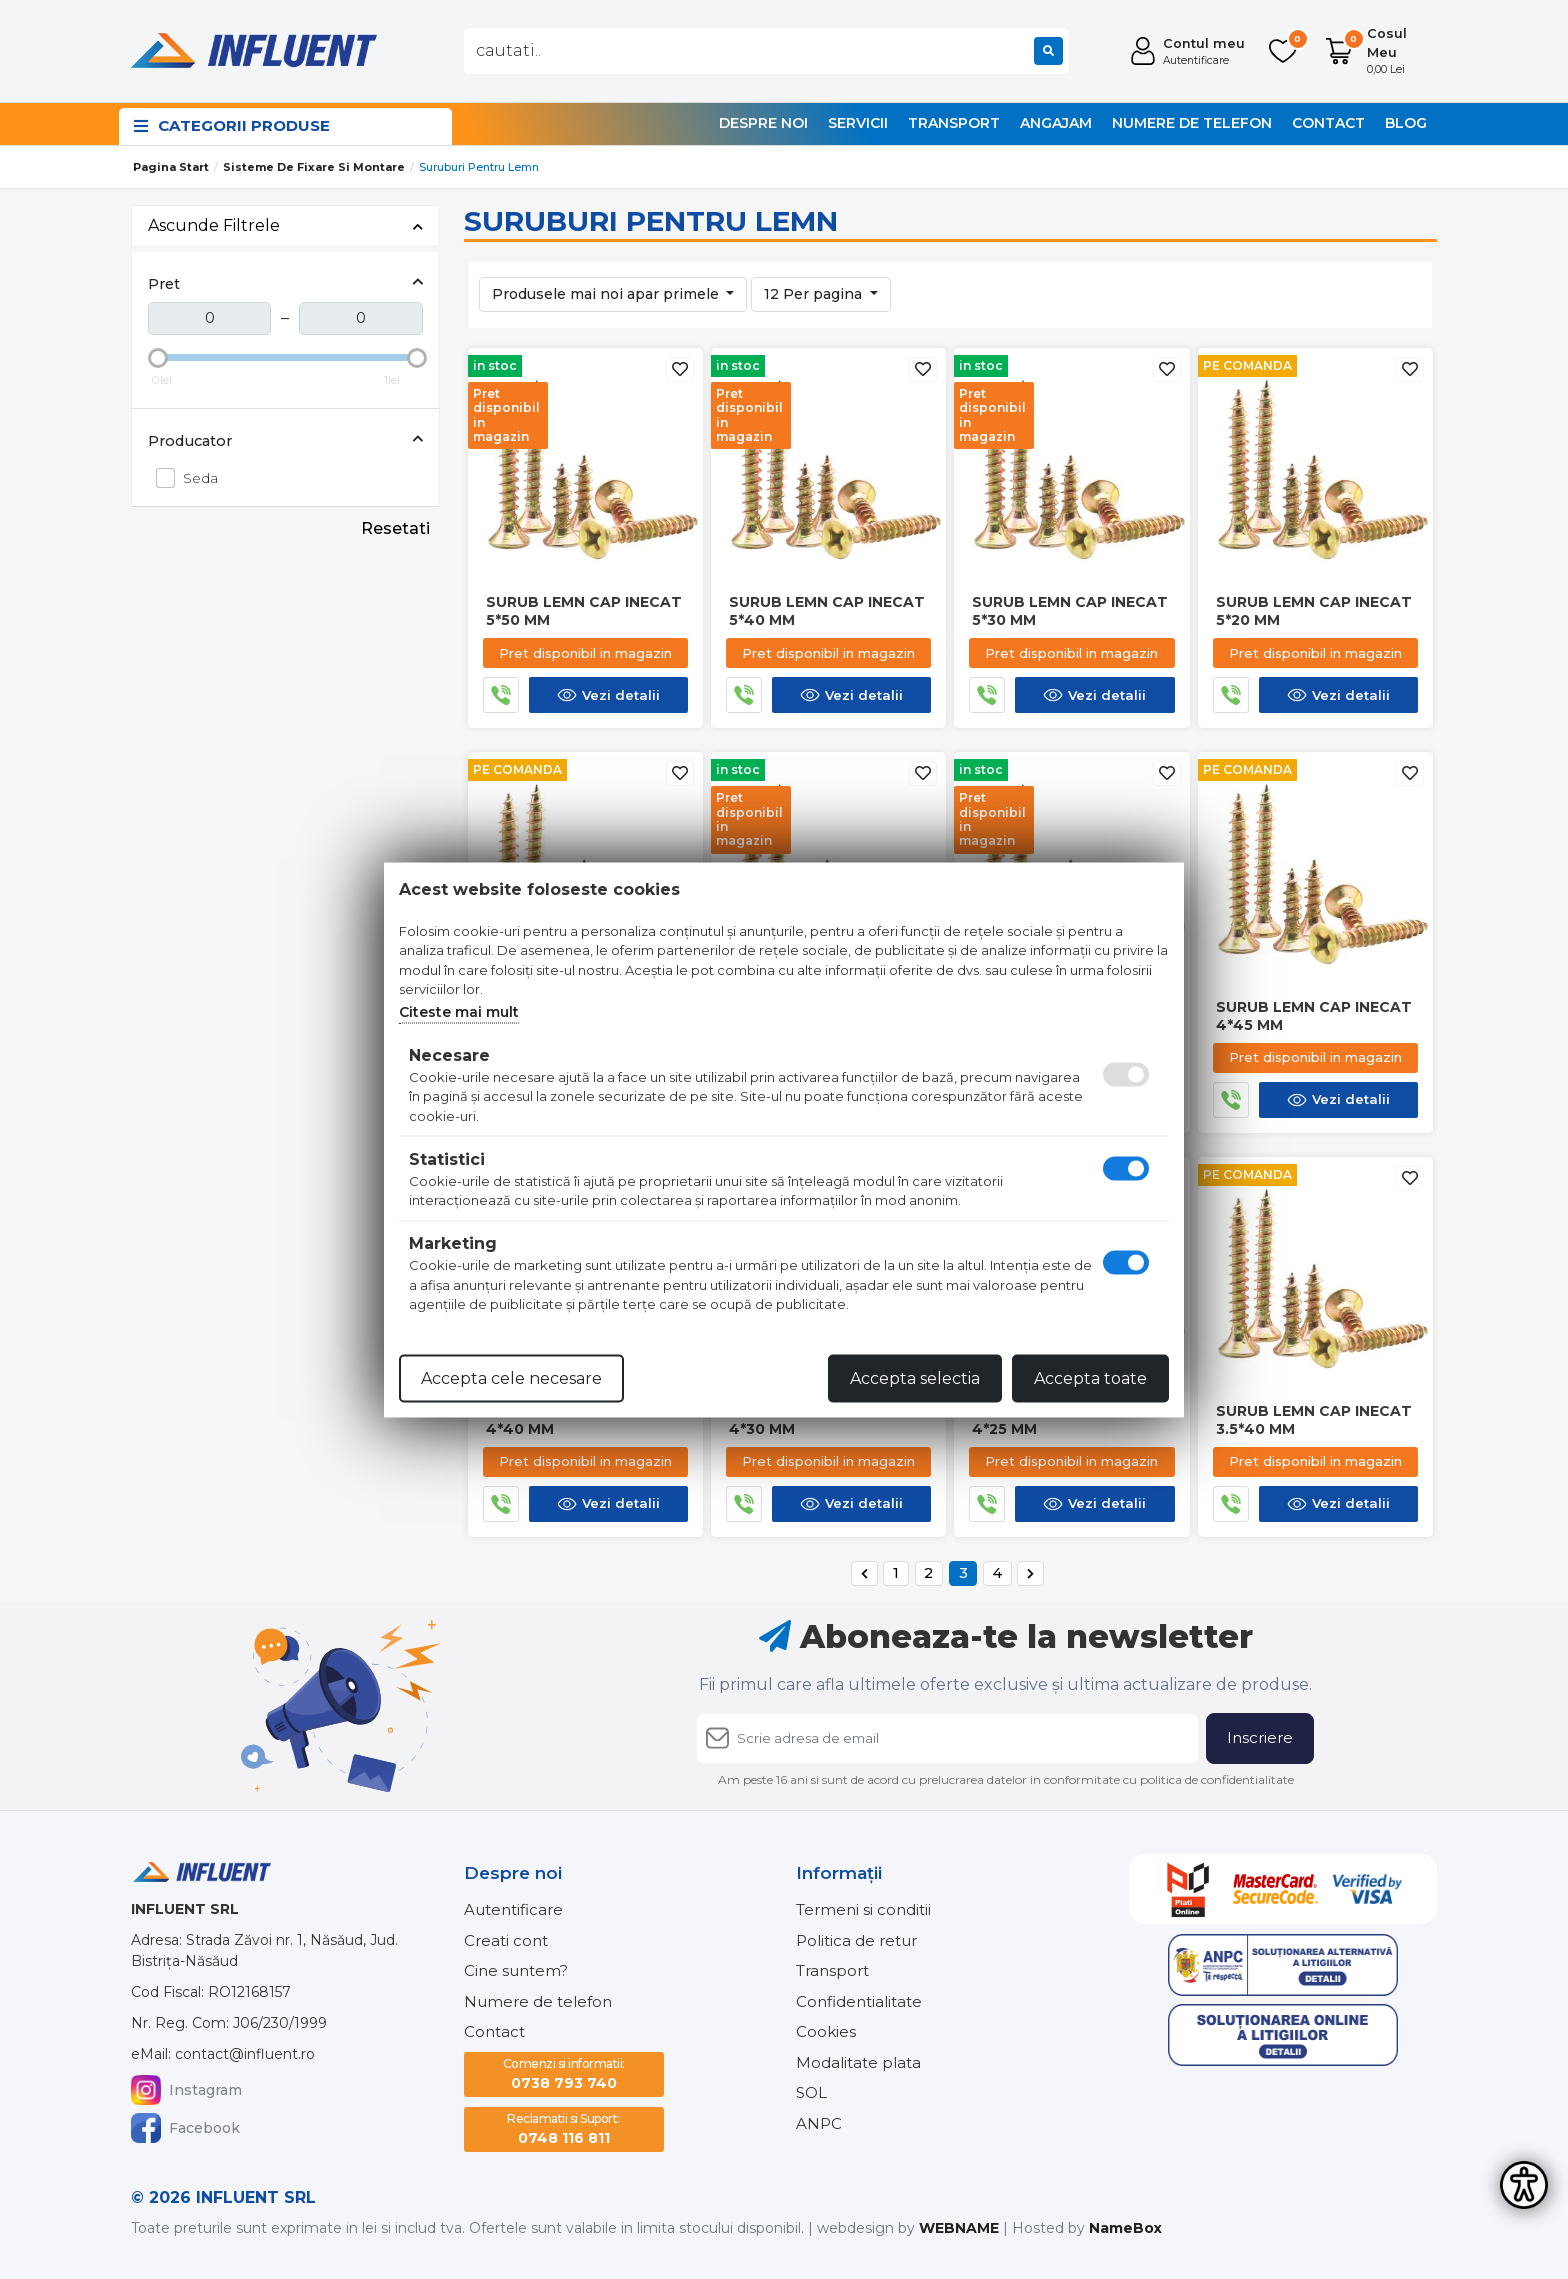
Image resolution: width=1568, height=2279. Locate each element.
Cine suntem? (516, 1970)
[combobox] (766, 51)
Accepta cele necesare (511, 1377)
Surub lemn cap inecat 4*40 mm (584, 1420)
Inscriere (1260, 1737)
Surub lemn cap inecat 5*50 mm (584, 611)
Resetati (395, 528)
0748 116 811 (563, 2128)
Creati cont (506, 1940)
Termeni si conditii (863, 1909)
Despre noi (763, 123)
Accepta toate (1090, 1377)
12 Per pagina (815, 294)
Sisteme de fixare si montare (314, 167)
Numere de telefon (1192, 123)
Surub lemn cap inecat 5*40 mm (827, 611)
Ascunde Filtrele (285, 225)
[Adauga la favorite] (680, 369)
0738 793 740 (564, 2073)
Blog (1406, 123)
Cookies (826, 2031)
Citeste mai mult (459, 1011)
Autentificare (513, 1909)
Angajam (1056, 123)
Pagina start (171, 167)
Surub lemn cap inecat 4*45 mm (1314, 1016)
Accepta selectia (915, 1377)
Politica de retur (856, 1940)
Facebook (185, 2128)
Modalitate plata (858, 2062)
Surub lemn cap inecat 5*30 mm (1070, 611)
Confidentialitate (859, 2001)
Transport (954, 123)
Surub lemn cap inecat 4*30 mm (827, 1420)
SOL (811, 2092)
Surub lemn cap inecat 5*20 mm (1314, 611)
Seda (195, 477)
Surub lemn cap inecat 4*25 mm (1070, 1420)
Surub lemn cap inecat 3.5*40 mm (1314, 1420)
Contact (1328, 123)
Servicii (858, 123)
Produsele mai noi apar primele (607, 294)
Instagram (186, 2090)
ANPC (819, 2123)
